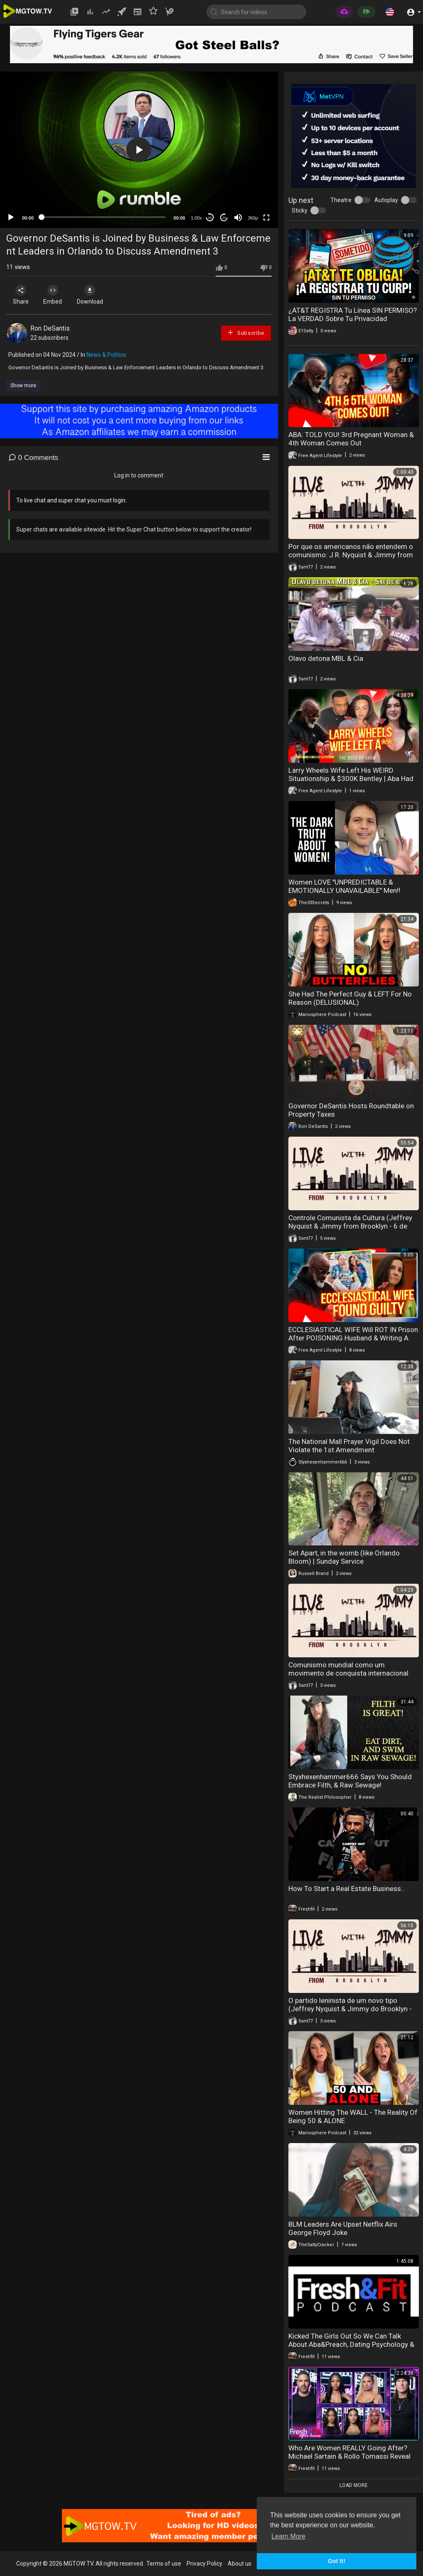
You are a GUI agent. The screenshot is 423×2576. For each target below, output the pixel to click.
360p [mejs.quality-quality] (253, 217)
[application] (139, 150)
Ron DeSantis (50, 328)
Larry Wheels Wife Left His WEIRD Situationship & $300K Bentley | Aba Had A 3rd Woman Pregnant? (350, 778)
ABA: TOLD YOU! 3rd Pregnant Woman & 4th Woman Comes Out (351, 438)
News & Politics (106, 354)
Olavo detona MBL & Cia (325, 658)
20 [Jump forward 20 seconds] (224, 218)
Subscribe (245, 332)
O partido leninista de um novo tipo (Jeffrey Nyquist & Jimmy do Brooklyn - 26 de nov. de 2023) (350, 2008)
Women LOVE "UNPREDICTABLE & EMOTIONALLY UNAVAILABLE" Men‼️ (344, 886)
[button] (389, 11)
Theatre (341, 200)
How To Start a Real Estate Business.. (346, 1888)
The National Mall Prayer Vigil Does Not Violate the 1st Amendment (349, 1445)
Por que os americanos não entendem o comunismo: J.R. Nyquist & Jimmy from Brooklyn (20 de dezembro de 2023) (350, 554)
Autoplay (386, 200)
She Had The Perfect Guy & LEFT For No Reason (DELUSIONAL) (350, 998)
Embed (55, 295)
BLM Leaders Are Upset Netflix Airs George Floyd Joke (342, 2228)
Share (22, 295)
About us (239, 2563)
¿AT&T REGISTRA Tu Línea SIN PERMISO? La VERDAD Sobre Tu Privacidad (352, 314)
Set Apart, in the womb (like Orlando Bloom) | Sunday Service (344, 1557)
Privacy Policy (204, 2563)
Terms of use (163, 2563)
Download (94, 295)
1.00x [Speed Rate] (196, 217)
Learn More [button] (288, 2536)
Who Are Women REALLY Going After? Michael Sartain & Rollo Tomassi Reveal (349, 2452)
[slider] (104, 217)
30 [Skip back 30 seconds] (210, 218)
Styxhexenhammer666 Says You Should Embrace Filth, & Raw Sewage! (350, 1781)
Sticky (299, 210)
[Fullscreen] (266, 217)
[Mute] (238, 217)
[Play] (11, 217)
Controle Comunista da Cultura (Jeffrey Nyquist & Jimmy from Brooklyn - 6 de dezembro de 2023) (350, 1226)
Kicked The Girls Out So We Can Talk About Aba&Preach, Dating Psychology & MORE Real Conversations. (351, 2344)
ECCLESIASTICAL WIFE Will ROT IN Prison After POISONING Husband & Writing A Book (353, 1337)
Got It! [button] (336, 2561)
